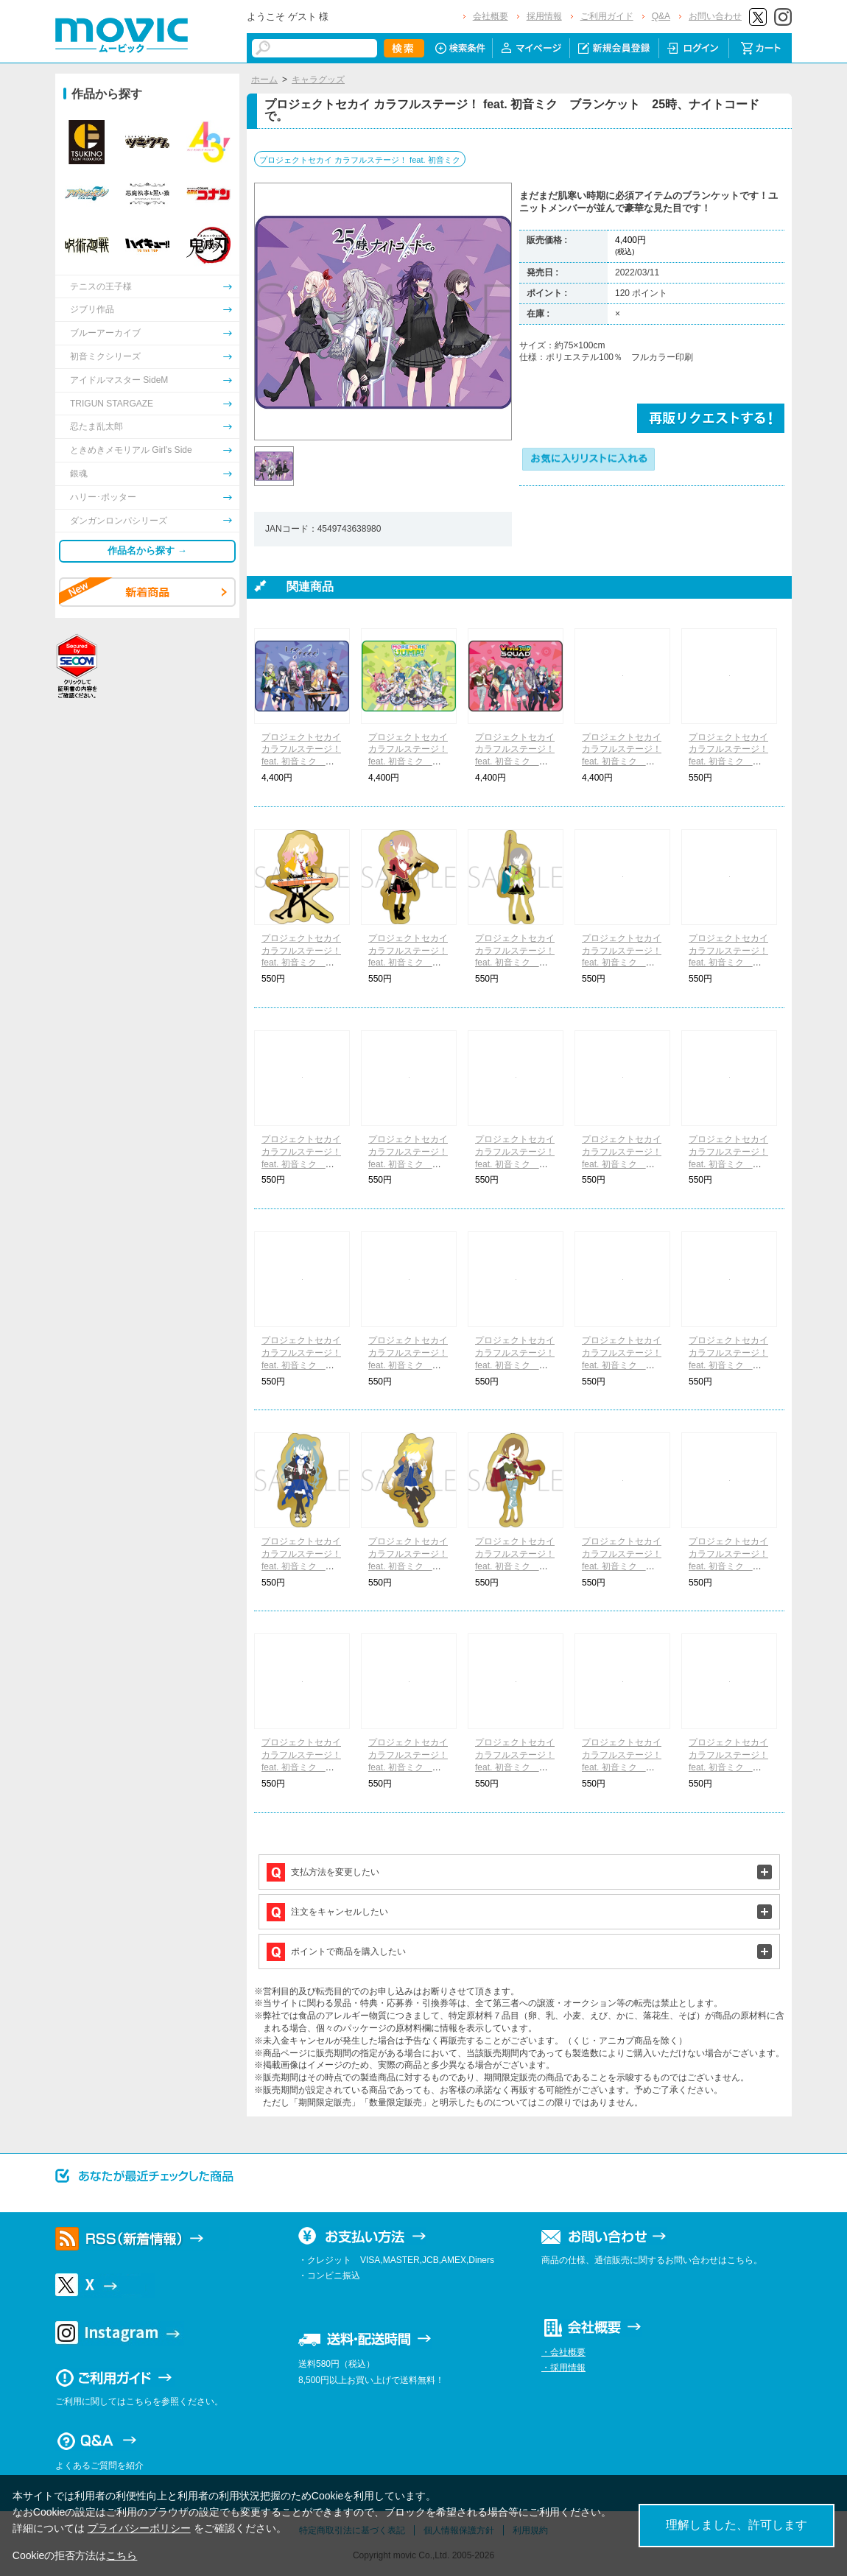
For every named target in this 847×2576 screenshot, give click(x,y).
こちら (121, 2555)
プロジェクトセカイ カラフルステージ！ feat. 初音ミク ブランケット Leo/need (301, 762)
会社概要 (490, 16)
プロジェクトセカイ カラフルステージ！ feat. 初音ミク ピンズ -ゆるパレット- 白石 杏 (515, 1365)
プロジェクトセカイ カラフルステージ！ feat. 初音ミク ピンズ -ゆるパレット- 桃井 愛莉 (515, 1164)
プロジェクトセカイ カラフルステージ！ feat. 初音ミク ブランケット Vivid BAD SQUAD (515, 762)
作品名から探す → (147, 550)
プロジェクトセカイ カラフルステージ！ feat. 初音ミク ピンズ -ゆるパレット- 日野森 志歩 (515, 963)
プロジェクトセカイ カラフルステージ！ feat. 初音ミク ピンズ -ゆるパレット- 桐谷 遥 (408, 1164)
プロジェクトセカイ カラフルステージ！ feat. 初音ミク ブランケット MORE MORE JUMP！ (408, 762)
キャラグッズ (318, 79)
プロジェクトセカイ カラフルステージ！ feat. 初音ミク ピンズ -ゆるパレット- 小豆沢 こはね (408, 1365)
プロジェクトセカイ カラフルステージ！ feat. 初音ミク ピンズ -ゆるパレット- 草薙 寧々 (301, 1767)
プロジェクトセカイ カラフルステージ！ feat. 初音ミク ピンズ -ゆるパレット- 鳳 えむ (728, 1566)
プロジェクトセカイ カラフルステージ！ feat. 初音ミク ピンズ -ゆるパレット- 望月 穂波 (408, 963)
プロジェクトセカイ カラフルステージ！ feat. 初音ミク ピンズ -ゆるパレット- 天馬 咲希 (301, 963)
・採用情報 (563, 2367)
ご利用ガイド (606, 16)
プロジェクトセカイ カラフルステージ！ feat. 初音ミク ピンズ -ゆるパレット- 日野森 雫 (621, 1164)
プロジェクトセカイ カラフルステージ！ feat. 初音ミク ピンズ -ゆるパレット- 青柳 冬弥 (728, 1365)
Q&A (661, 16)
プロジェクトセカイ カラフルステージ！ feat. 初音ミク (359, 159)
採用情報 (544, 16)
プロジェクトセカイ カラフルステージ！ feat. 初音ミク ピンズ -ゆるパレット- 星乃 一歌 (728, 762)
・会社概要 (563, 2352)
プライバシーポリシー (139, 2528)
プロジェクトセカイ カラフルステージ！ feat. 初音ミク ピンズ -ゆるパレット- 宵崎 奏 (728, 1767)
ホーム (264, 79)
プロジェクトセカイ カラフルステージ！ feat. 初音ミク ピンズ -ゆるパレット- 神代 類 (408, 1767)
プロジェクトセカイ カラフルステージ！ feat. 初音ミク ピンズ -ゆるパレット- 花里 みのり (301, 1164)
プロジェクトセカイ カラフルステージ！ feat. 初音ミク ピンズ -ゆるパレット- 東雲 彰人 (621, 1365)
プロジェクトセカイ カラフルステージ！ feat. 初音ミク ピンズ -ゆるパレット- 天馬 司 (621, 1566)
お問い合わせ (715, 16)
